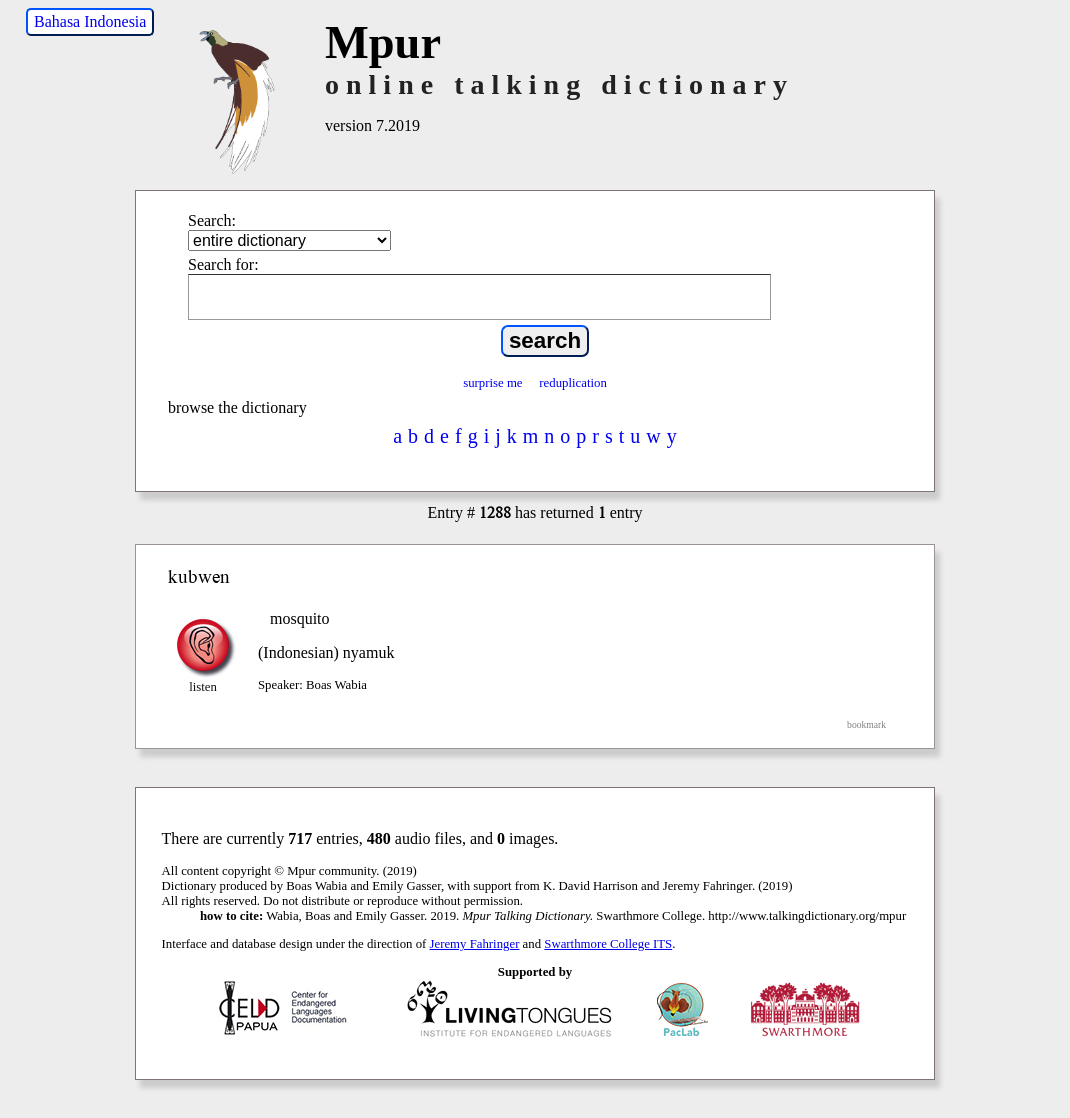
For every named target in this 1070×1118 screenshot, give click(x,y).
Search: (212, 220)
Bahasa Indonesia (90, 21)
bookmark (866, 724)
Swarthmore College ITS (608, 944)
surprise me (492, 383)
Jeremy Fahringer (475, 944)
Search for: (223, 264)
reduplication (573, 383)
